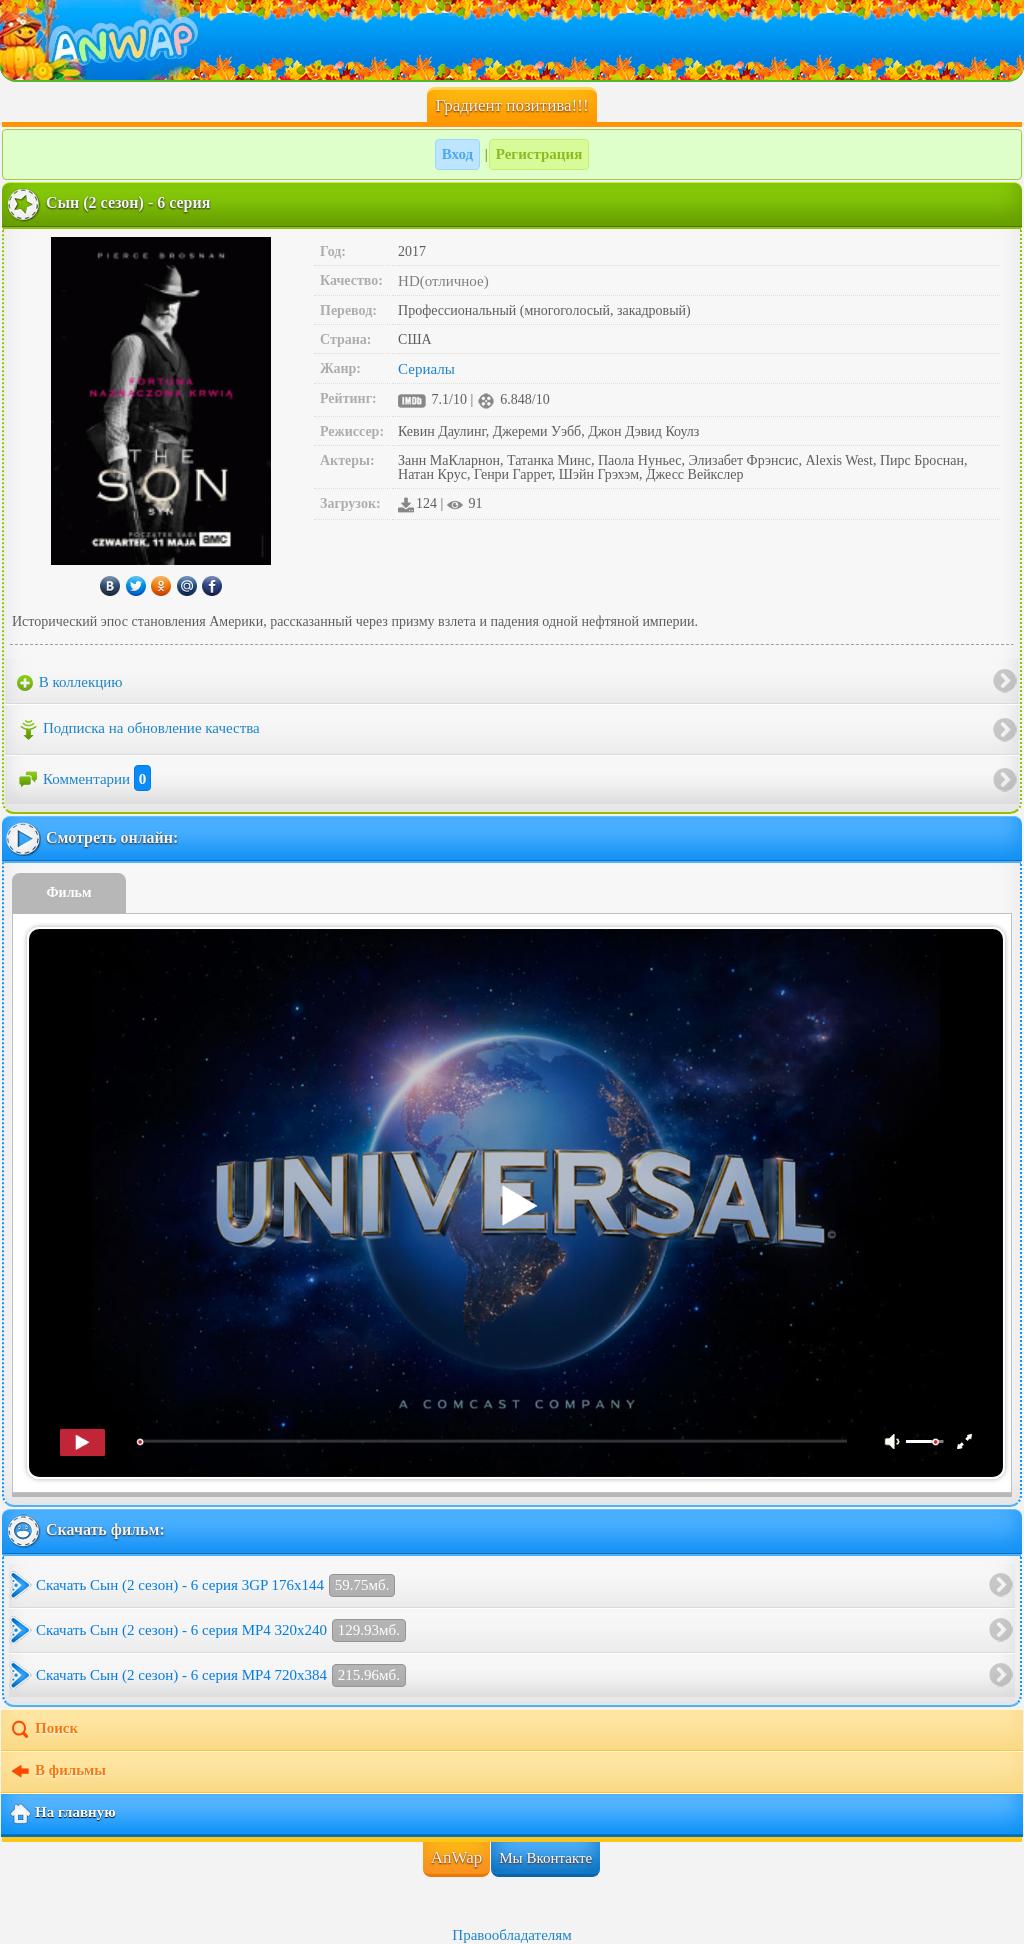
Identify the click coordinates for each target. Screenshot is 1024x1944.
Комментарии (84, 779)
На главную (62, 1814)
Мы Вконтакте (545, 1858)
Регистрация (539, 154)
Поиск (43, 1730)
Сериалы (426, 369)
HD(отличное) (443, 281)
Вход (457, 154)
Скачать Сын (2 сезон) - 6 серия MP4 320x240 (221, 1630)
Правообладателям (511, 1935)
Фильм (69, 892)
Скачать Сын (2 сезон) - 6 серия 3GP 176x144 (215, 1585)
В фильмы (57, 1772)
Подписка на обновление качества (138, 730)
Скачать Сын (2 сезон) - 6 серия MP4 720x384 (221, 1675)
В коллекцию (70, 683)
